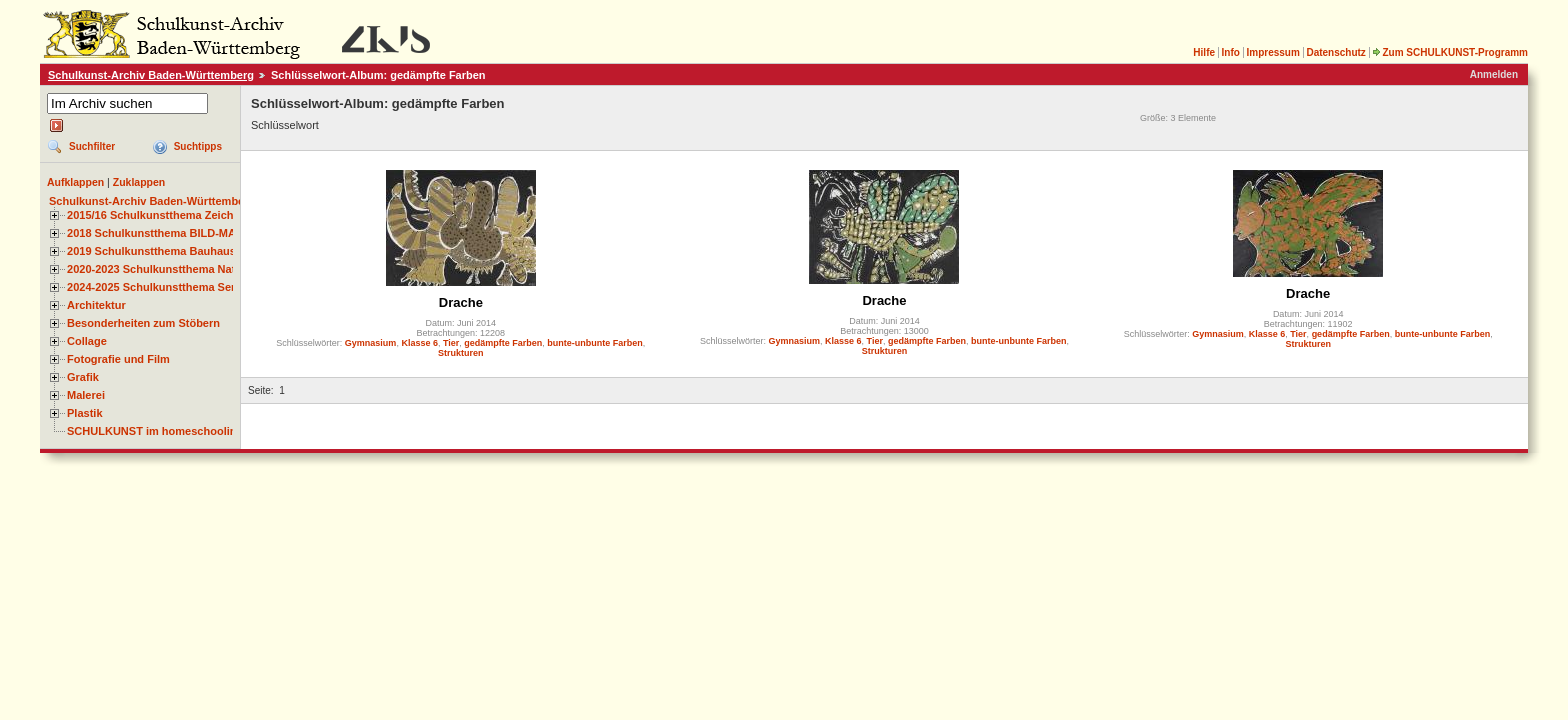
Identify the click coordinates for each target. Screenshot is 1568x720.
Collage (87, 341)
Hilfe (1204, 52)
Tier (451, 343)
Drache (461, 302)
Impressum (1272, 52)
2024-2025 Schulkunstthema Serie (156, 287)
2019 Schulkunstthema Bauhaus (151, 251)
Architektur (96, 305)
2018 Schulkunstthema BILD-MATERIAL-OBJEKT (195, 233)
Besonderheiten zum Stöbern (143, 323)
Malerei (86, 395)
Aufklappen (75, 182)
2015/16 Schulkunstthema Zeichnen (160, 215)
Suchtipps (198, 146)
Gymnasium (371, 343)
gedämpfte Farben (503, 343)
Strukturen (461, 353)
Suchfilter (92, 146)
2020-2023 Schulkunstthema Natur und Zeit (179, 269)
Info (1231, 52)
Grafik (83, 377)
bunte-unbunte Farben (595, 343)
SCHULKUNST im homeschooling (155, 431)
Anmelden (1494, 74)
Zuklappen (139, 182)
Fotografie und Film (118, 359)
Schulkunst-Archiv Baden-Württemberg (151, 75)
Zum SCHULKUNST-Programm (1450, 52)
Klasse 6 (419, 343)
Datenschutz (1335, 52)
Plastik (85, 413)
